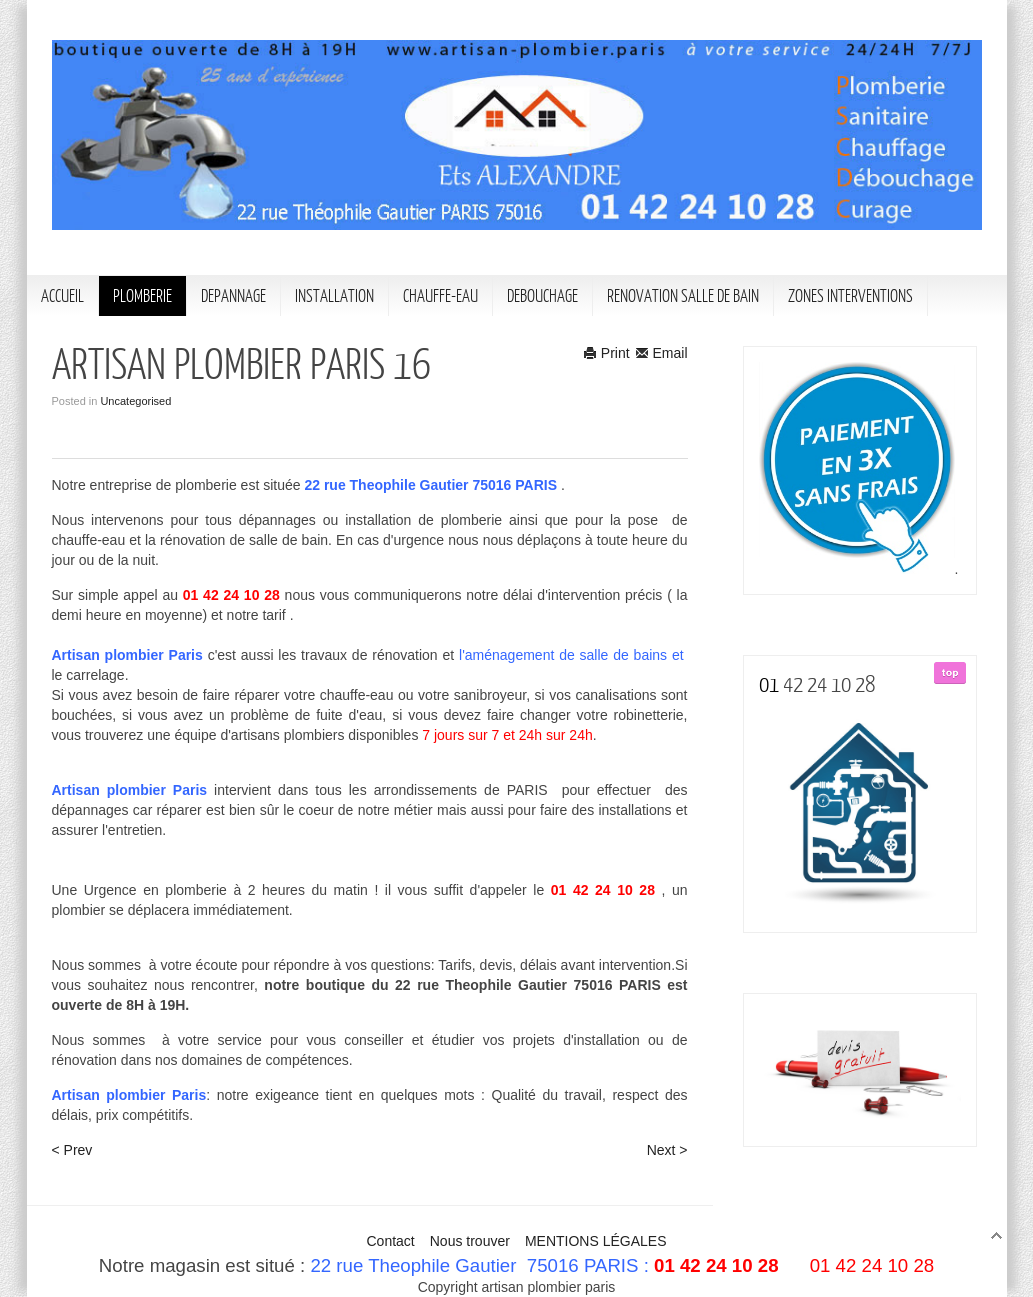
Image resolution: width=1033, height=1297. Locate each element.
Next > (667, 1150)
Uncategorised (135, 401)
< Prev (72, 1150)
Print (606, 353)
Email (661, 353)
